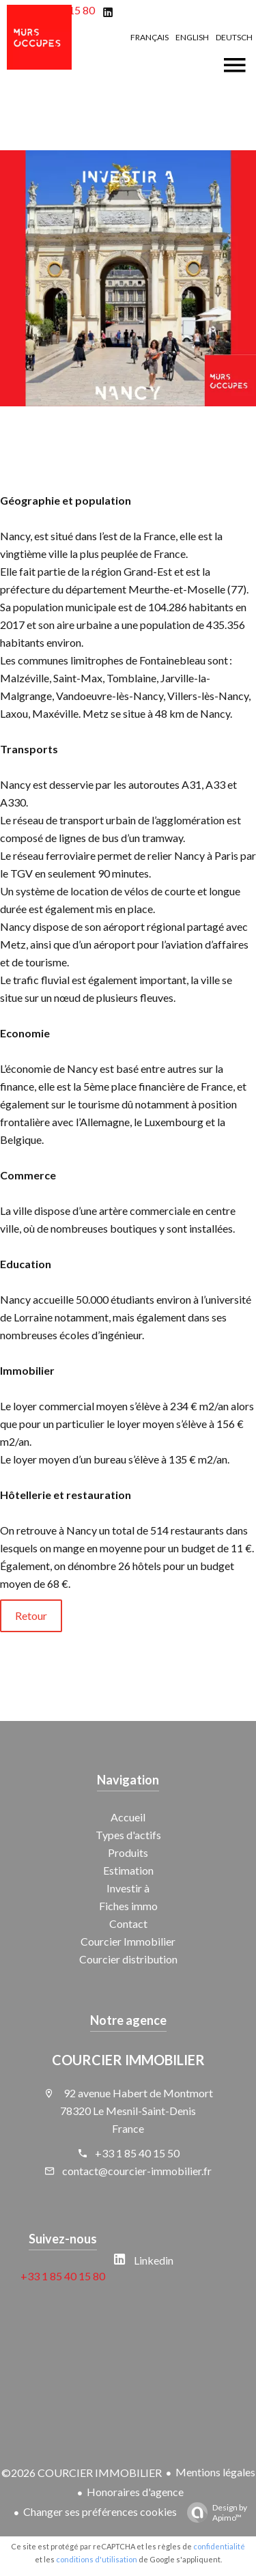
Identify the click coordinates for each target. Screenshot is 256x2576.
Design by (213, 2512)
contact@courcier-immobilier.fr (137, 2170)
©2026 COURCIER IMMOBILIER (81, 2472)
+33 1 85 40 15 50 (137, 2152)
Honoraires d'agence (135, 2491)
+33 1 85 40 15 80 (62, 2275)
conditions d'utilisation (96, 2559)
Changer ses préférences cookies (100, 2511)
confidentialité (219, 2546)
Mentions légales (215, 2471)
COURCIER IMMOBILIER (128, 2060)
